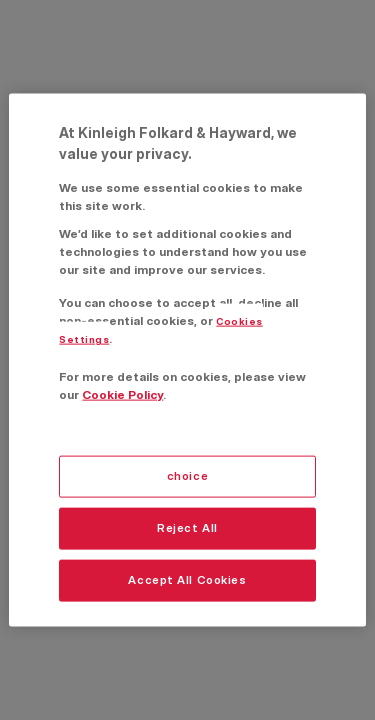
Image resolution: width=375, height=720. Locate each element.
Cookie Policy (122, 393)
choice (187, 476)
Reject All (187, 528)
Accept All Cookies (187, 579)
